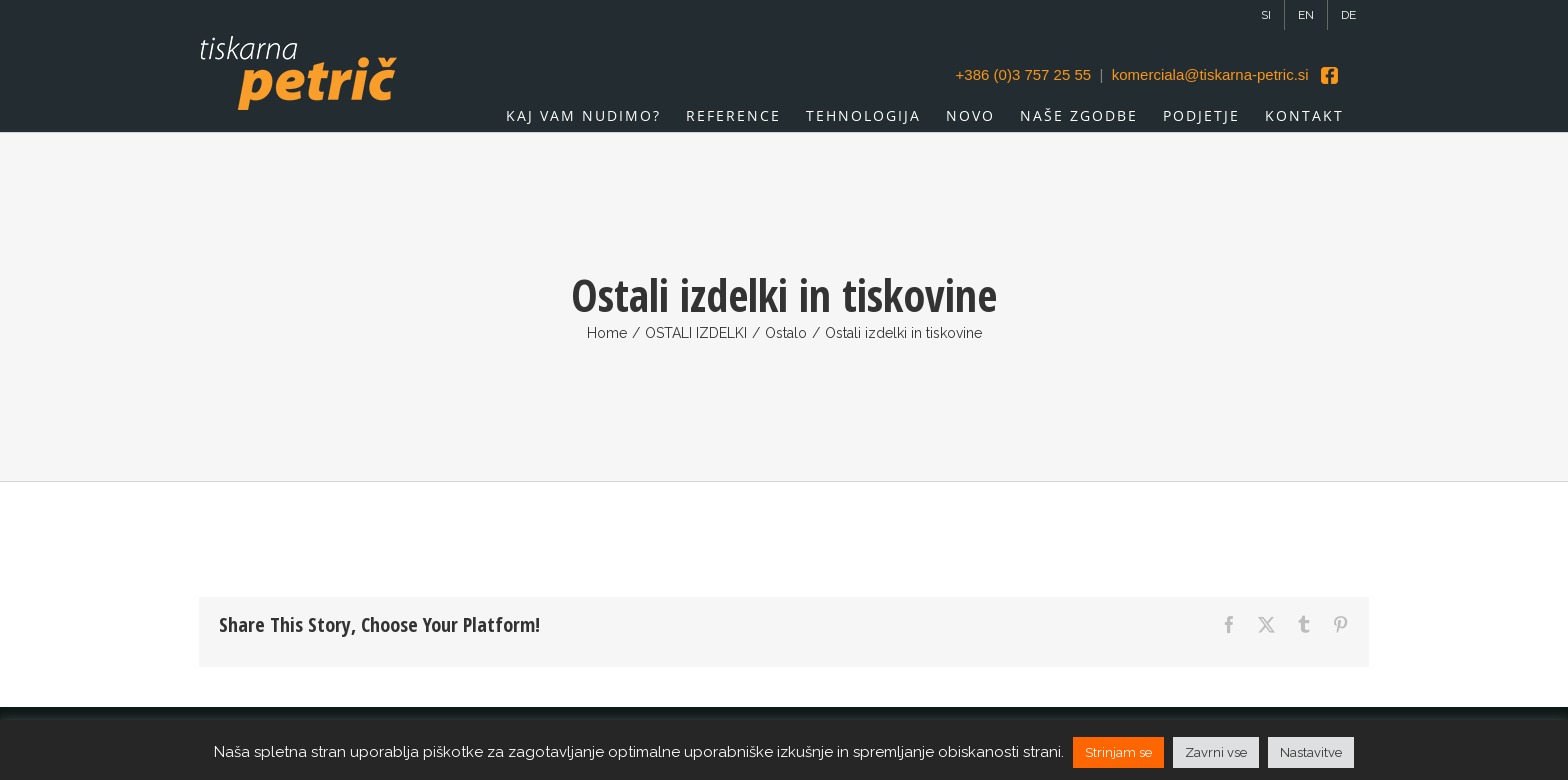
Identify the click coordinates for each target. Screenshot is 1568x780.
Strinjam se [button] (1118, 752)
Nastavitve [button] (1311, 752)
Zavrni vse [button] (1216, 752)
